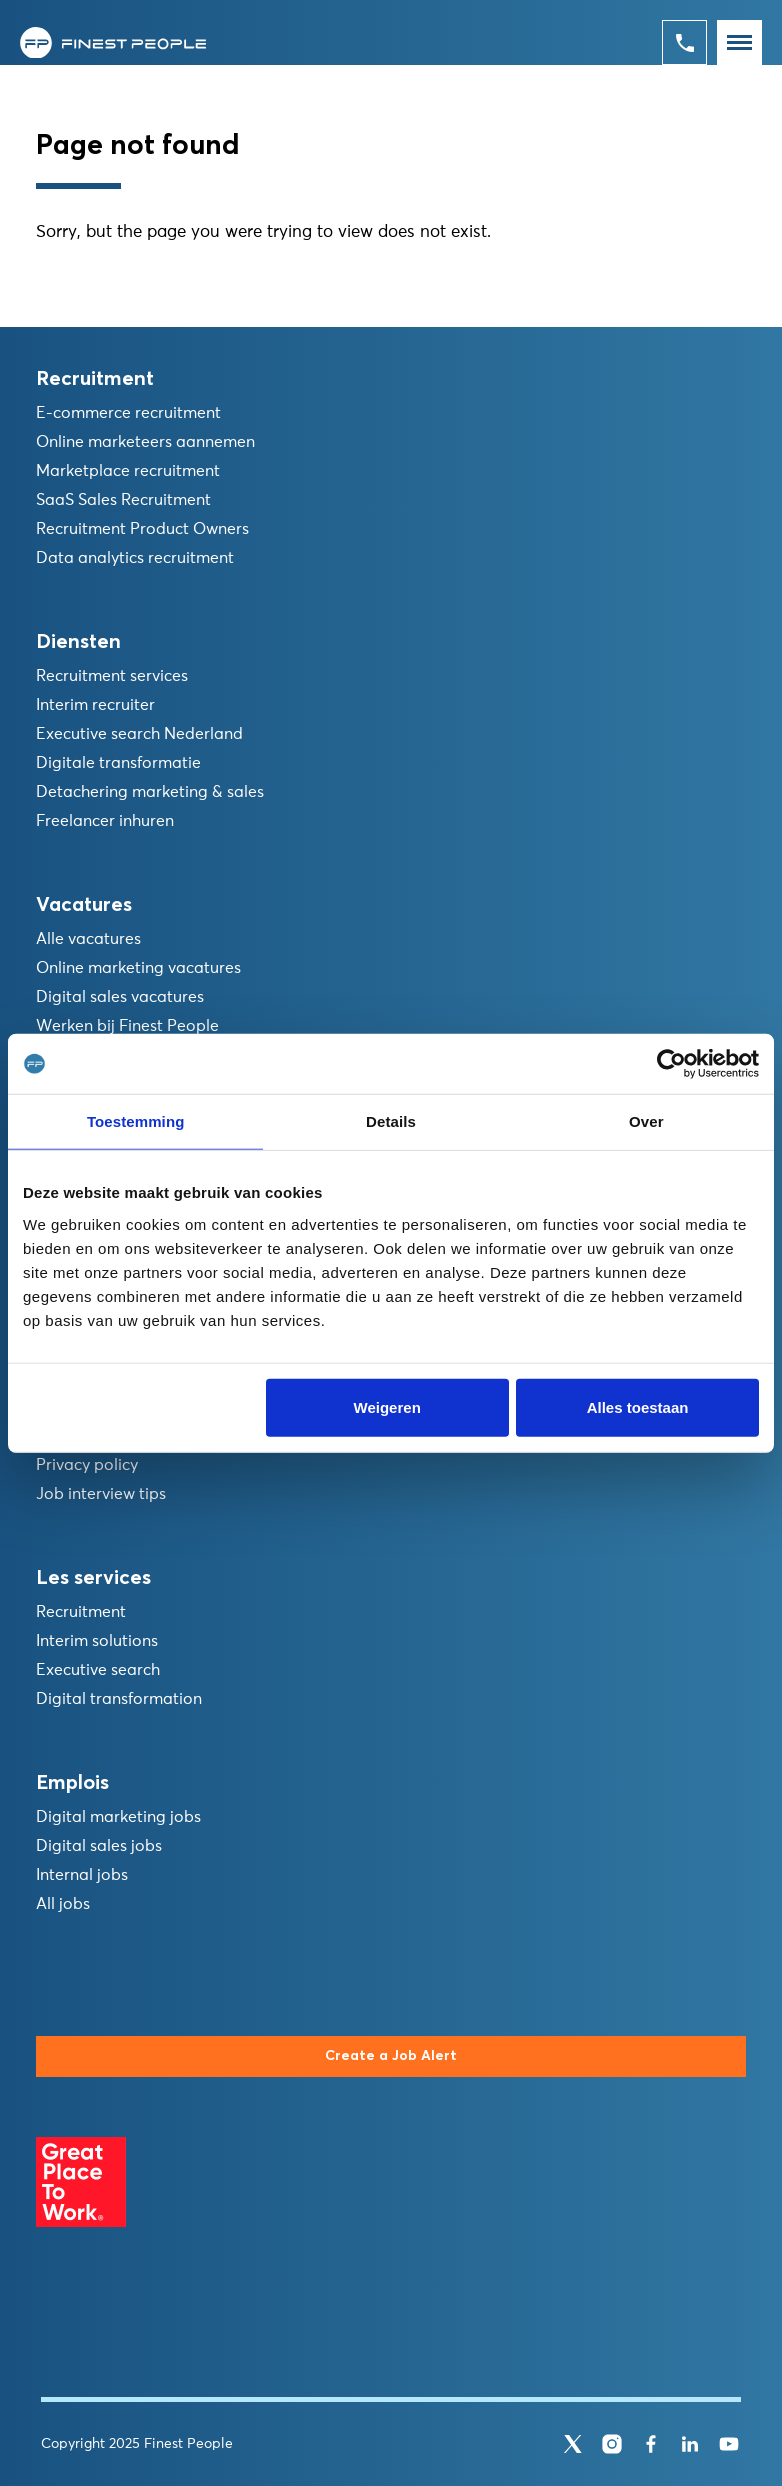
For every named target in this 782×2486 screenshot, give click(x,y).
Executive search (98, 1670)
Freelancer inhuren (105, 821)
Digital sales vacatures (120, 997)
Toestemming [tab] (136, 1121)
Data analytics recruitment (135, 558)
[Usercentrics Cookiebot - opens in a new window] (671, 1064)
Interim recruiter (95, 705)
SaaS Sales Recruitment (123, 500)
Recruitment (81, 1612)
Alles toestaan (638, 1406)
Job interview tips (101, 1494)
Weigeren (387, 1406)
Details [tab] (391, 1121)
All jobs (63, 1904)
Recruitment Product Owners (142, 529)
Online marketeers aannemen (145, 442)
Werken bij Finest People (127, 1026)
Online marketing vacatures (138, 968)
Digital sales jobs (99, 1846)
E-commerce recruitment (128, 413)
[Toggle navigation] (739, 42)
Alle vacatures (88, 939)
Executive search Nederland (139, 734)
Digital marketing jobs (118, 1817)
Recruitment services (112, 676)
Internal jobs (82, 1875)
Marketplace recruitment (128, 471)
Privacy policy (87, 1465)
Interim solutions (97, 1641)
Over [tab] (646, 1121)
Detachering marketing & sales (150, 792)
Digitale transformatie (118, 763)
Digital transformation (119, 1699)
